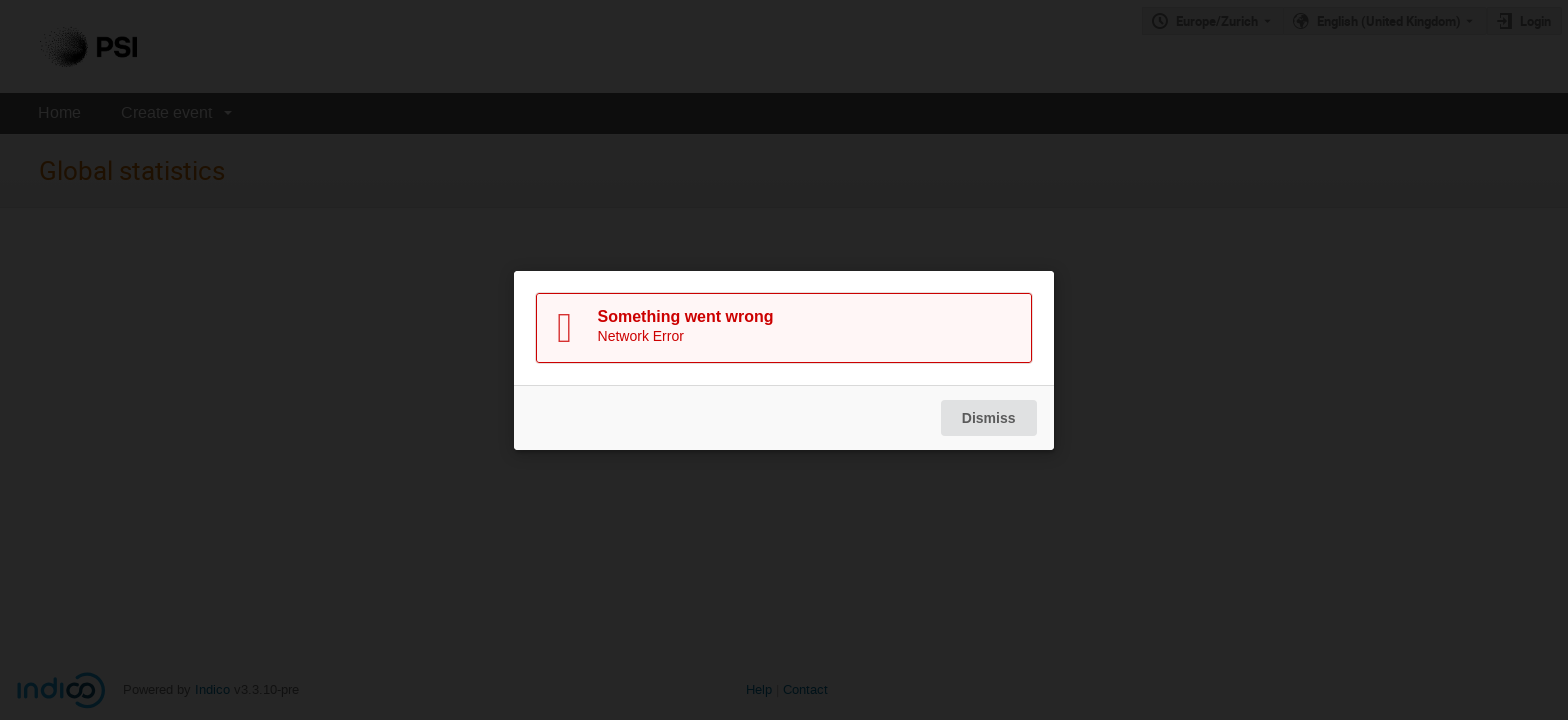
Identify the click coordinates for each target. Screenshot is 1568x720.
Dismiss (989, 418)
